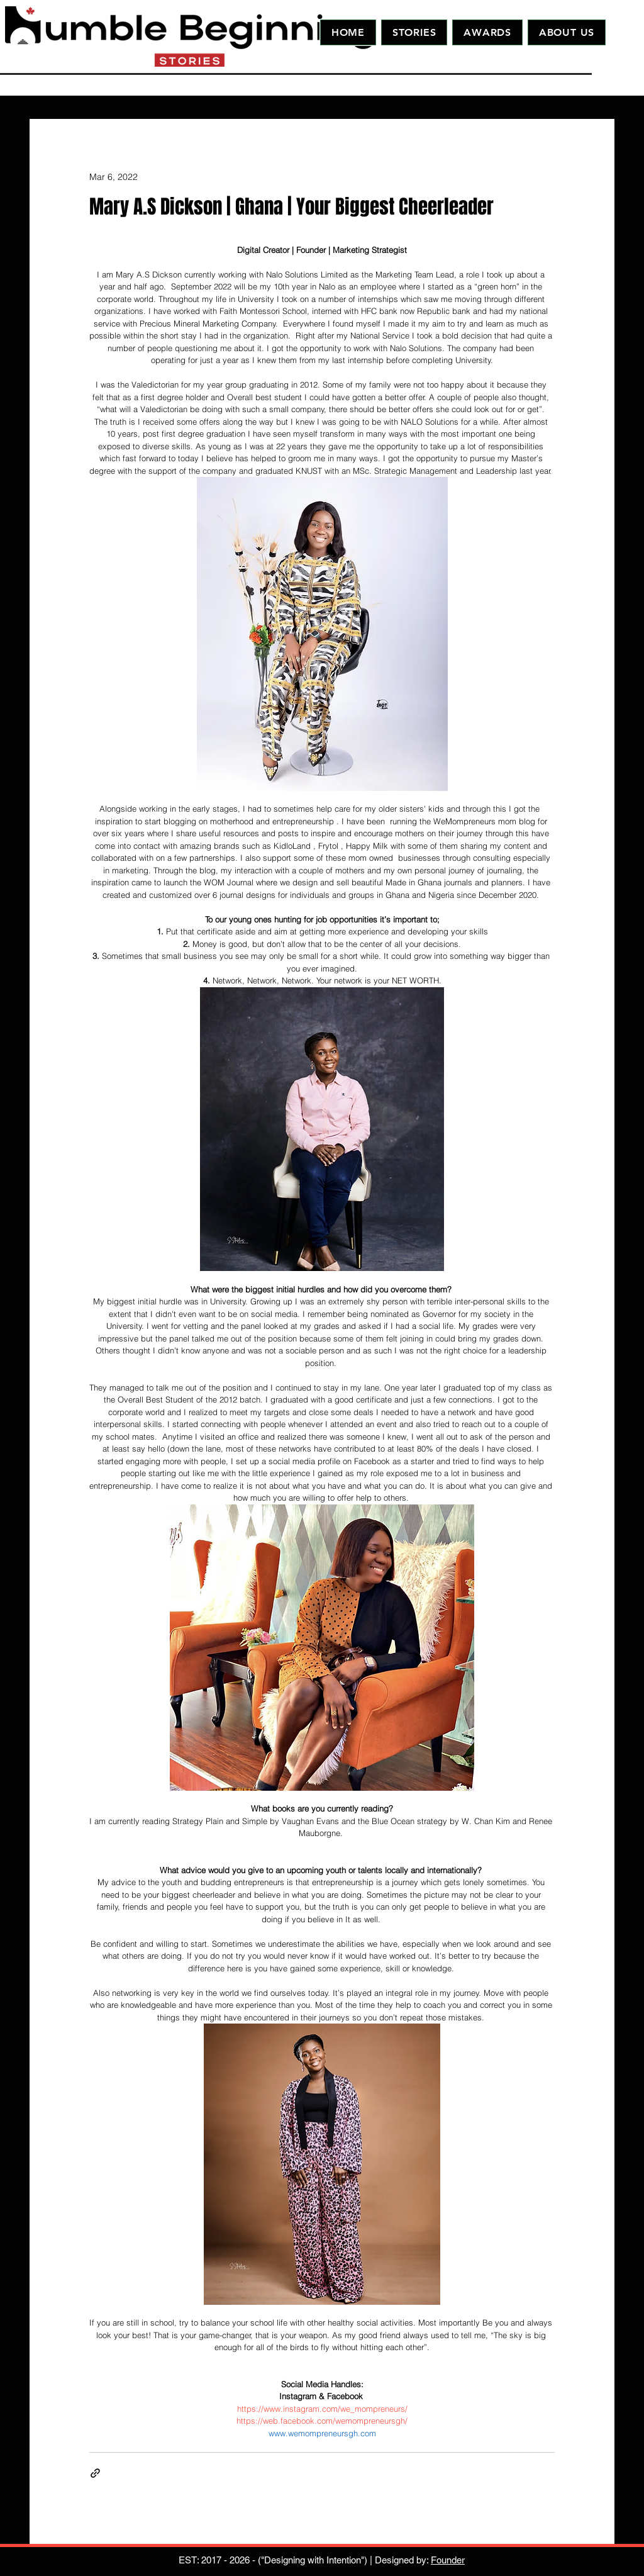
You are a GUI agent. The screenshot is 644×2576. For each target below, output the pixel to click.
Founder (448, 2560)
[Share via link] (95, 2473)
